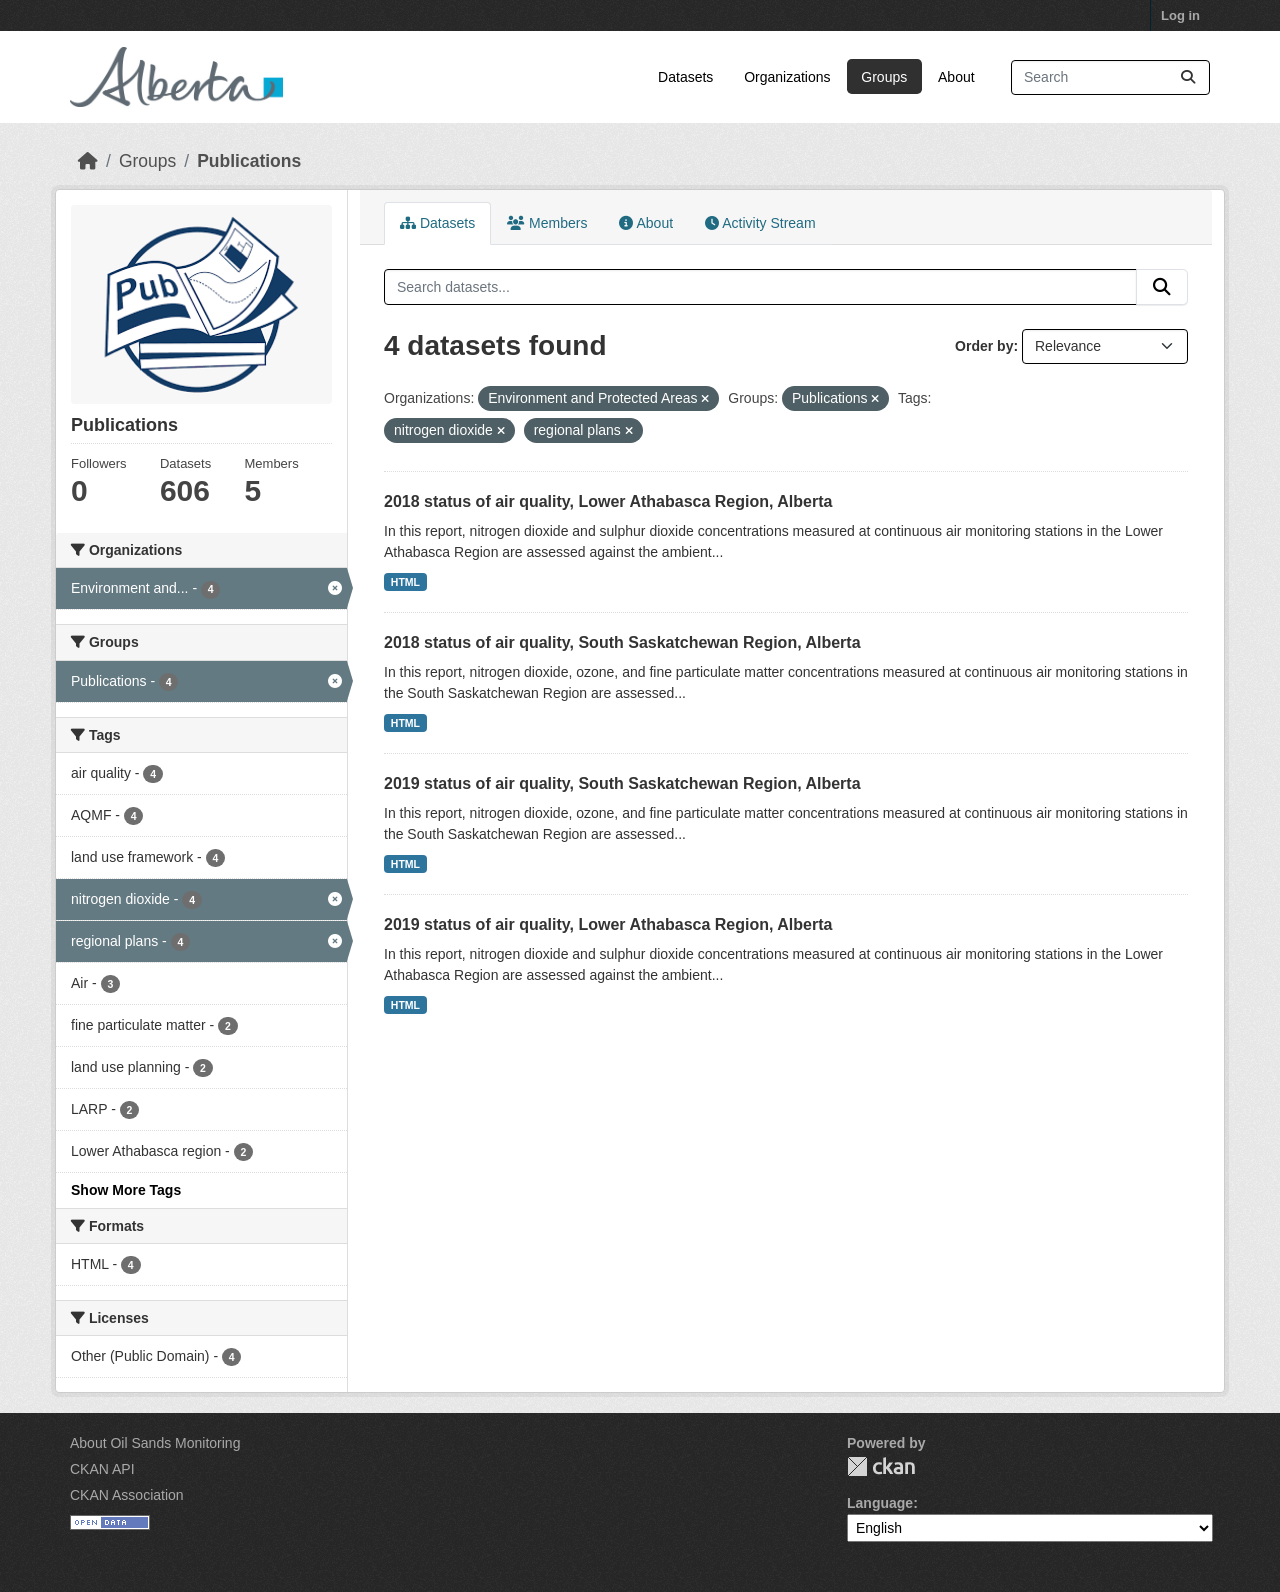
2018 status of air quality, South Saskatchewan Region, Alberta (622, 642)
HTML (405, 582)
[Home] (88, 161)
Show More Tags (126, 1190)
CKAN (881, 1466)
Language (880, 1503)
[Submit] (1188, 77)
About (956, 77)
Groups (884, 77)
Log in (1180, 15)
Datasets (685, 77)
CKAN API (102, 1469)
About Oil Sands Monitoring (155, 1443)
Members (547, 223)
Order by (984, 346)
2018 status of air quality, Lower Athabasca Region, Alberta (608, 501)
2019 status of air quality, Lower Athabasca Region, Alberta (608, 924)
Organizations (787, 77)
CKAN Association (127, 1495)
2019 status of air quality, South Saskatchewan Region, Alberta (622, 783)
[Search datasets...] (1110, 77)
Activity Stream (760, 223)
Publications (249, 161)
